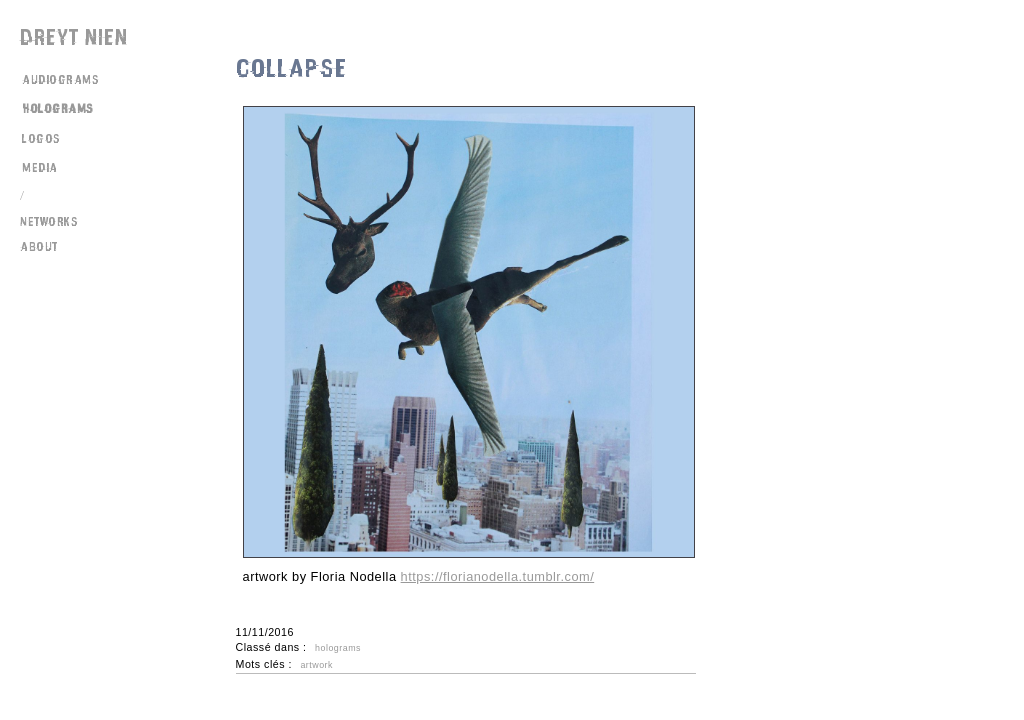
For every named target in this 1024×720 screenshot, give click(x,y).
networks (49, 222)
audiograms (60, 80)
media (40, 168)
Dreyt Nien (74, 38)
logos (41, 139)
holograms (58, 109)
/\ (24, 196)
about (39, 247)
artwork (316, 665)
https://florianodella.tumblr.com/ (498, 576)
